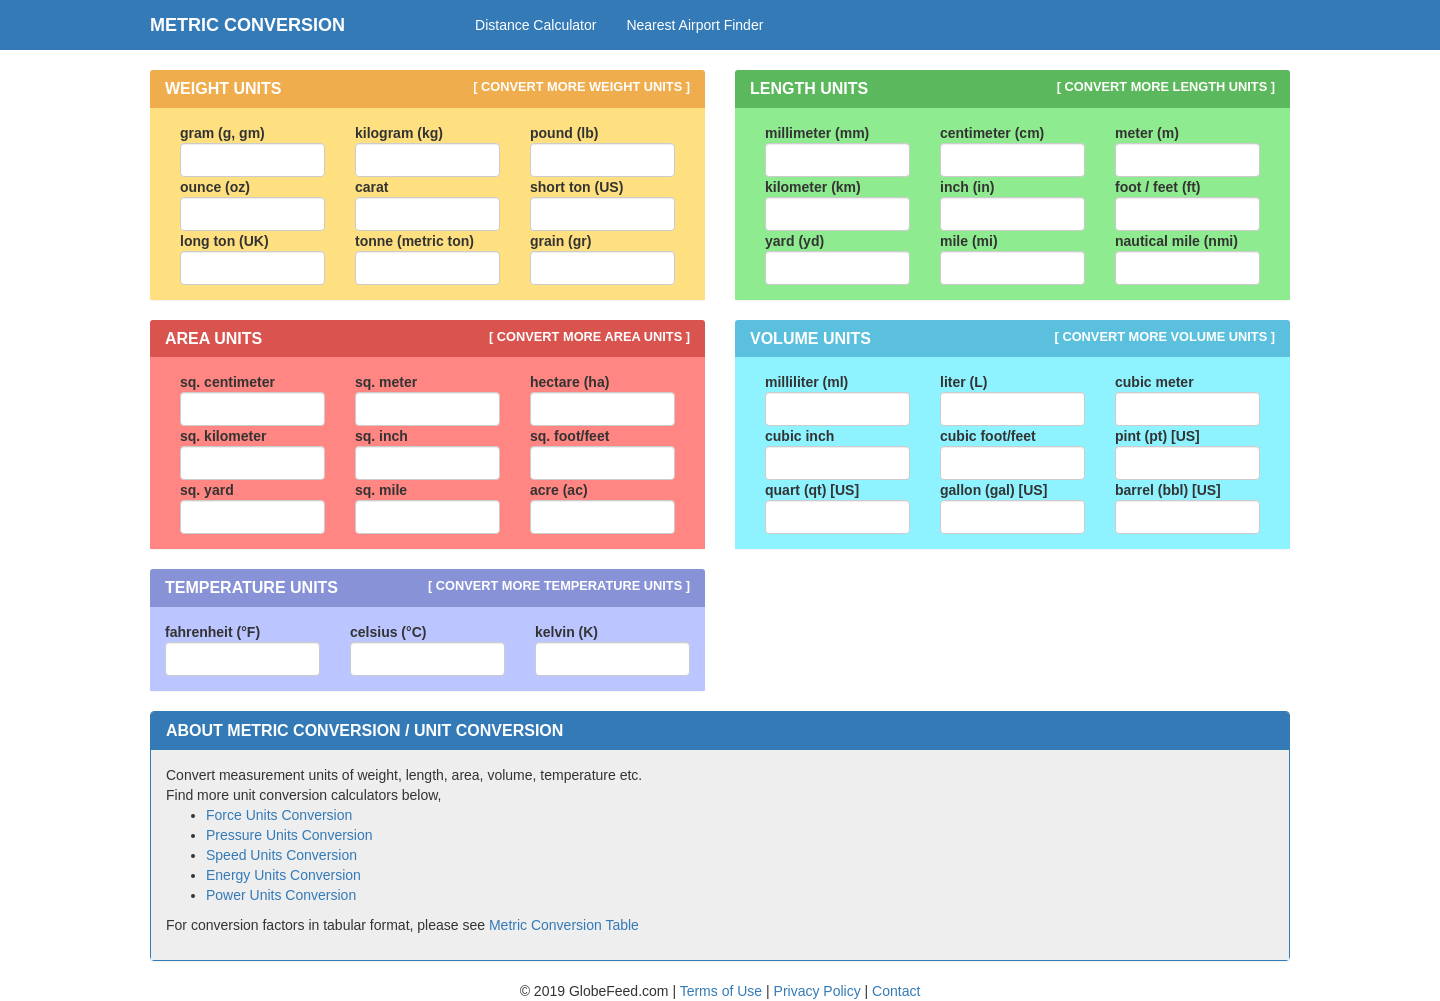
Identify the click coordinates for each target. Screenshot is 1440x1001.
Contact (896, 991)
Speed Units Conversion (281, 855)
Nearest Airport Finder (694, 25)
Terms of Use (723, 991)
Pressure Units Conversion (289, 835)
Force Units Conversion (279, 815)
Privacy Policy (819, 991)
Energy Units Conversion (283, 875)
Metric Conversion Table (564, 925)
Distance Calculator (535, 25)
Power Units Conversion (281, 895)
